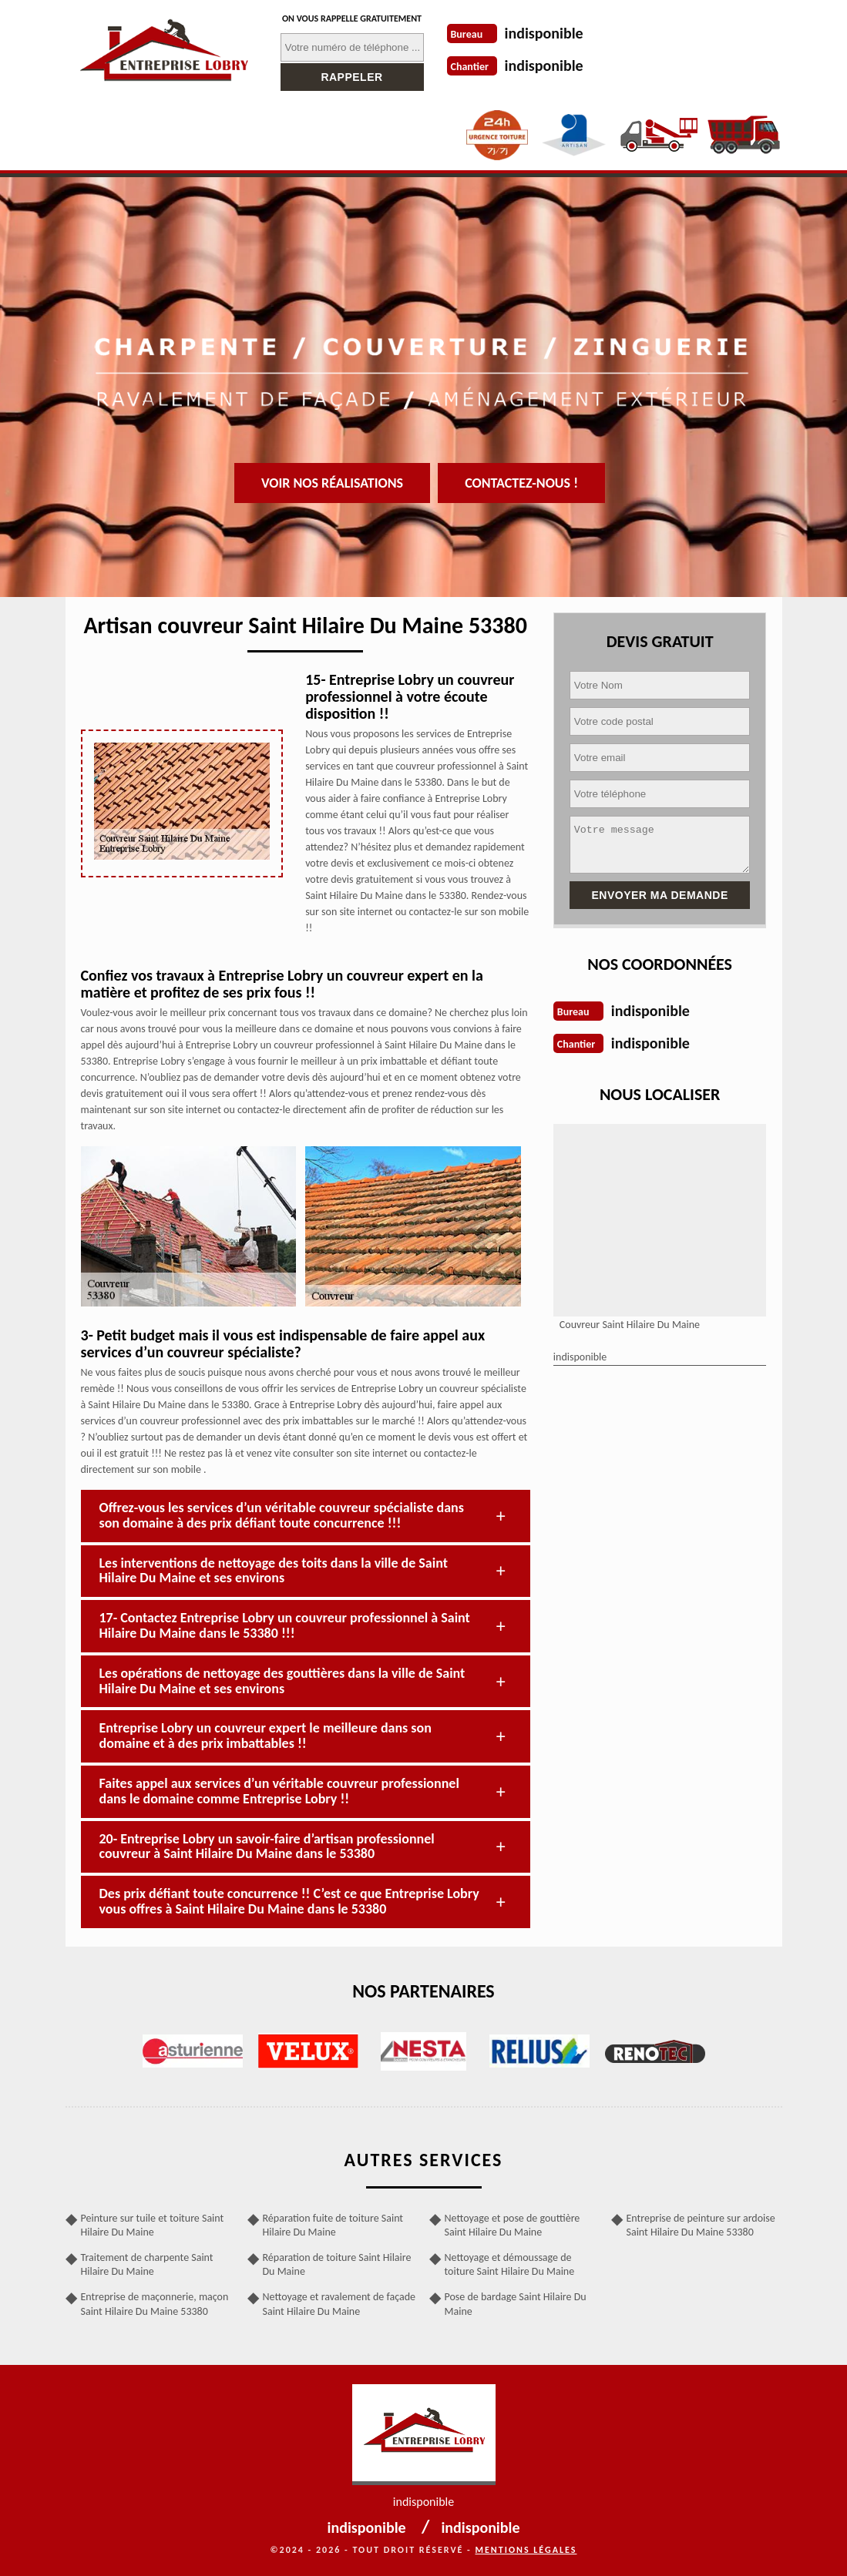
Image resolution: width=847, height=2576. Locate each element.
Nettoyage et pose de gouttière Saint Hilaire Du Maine (512, 2225)
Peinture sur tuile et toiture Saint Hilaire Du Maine (152, 2225)
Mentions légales (526, 2549)
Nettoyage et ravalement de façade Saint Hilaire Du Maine (339, 2303)
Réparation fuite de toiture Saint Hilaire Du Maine (333, 2225)
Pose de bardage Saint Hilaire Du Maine (516, 2303)
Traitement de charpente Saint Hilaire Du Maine (147, 2264)
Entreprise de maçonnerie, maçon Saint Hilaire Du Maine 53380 (155, 2303)
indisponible (544, 33)
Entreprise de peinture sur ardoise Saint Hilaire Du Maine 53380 (701, 2225)
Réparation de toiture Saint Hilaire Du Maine (337, 2264)
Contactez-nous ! (521, 483)
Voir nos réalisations (332, 483)
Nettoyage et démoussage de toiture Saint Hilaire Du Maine (510, 2264)
